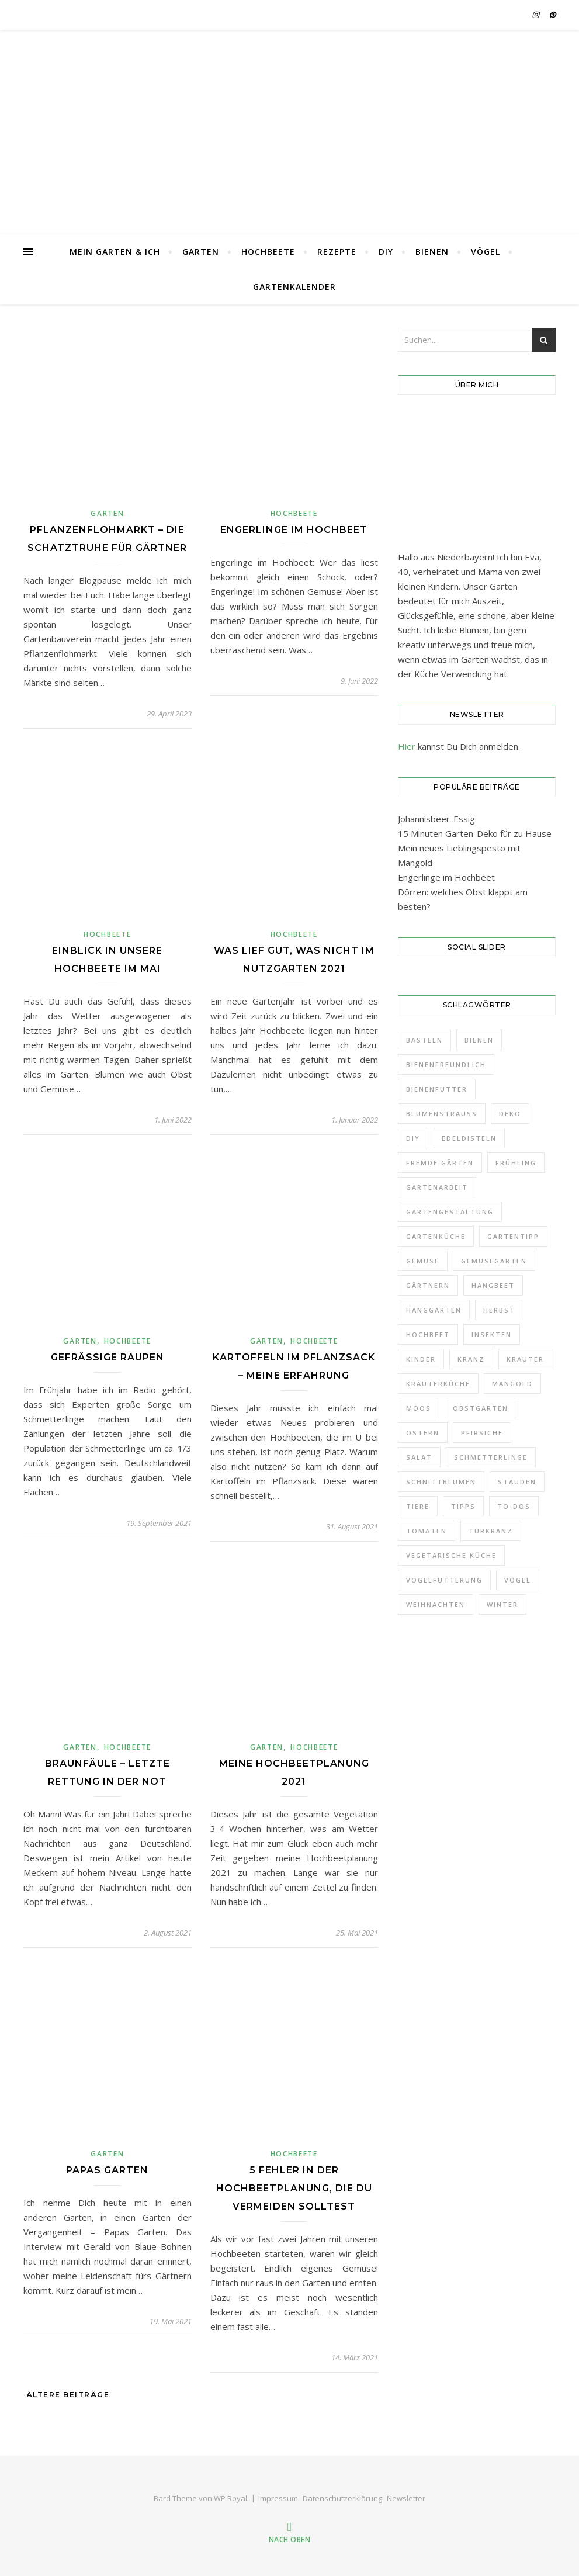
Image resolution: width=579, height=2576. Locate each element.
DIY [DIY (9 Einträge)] (413, 1138)
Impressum (278, 2498)
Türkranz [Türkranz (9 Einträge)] (491, 1530)
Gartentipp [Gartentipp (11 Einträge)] (513, 1236)
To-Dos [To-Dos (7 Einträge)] (514, 1506)
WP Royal (230, 2498)
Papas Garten (107, 2170)
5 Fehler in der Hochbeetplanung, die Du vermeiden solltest (294, 2188)
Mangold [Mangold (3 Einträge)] (512, 1383)
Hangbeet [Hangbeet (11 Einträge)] (493, 1285)
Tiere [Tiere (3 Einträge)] (417, 1506)
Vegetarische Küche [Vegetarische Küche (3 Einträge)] (451, 1555)
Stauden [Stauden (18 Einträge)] (517, 1481)
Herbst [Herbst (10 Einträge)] (499, 1310)
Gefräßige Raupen (107, 1357)
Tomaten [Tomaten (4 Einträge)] (426, 1530)
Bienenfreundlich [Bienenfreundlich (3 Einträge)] (446, 1064)
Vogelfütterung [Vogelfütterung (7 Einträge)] (444, 1580)
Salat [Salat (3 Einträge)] (419, 1457)
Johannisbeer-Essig (436, 819)
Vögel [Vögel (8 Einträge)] (517, 1580)
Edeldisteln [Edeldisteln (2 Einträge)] (469, 1138)
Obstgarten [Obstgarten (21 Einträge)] (480, 1408)
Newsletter (406, 2498)
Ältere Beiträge (66, 2394)
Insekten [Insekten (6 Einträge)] (491, 1334)
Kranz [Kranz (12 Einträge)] (471, 1359)
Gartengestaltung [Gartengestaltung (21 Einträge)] (450, 1211)
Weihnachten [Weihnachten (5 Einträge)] (435, 1604)
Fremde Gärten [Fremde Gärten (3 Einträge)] (440, 1162)
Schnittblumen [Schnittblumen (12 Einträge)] (441, 1481)
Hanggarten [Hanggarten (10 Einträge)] (434, 1310)
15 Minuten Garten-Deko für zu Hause (475, 833)
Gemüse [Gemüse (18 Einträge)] (422, 1260)
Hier (406, 746)
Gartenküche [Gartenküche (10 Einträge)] (436, 1236)
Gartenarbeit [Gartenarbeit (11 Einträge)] (437, 1187)
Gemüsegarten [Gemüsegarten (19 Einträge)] (494, 1260)
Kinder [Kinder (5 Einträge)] (421, 1359)
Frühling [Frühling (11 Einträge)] (515, 1162)
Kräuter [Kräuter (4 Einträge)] (525, 1359)
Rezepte (336, 251)
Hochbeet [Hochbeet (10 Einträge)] (428, 1334)
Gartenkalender (294, 286)
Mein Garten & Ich (115, 251)
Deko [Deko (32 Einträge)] (510, 1113)
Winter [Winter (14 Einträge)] (502, 1604)
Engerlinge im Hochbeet (293, 529)
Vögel (485, 251)
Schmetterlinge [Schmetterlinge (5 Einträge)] (491, 1457)
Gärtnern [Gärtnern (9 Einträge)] (428, 1285)
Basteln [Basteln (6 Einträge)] (424, 1040)
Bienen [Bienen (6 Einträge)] (479, 1040)
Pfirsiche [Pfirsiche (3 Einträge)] (482, 1432)
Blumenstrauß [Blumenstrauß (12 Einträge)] (441, 1113)
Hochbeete (268, 251)
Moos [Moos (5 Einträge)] (418, 1408)
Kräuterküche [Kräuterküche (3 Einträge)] (438, 1383)
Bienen (432, 251)
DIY (386, 251)
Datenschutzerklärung (342, 2498)
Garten (200, 251)
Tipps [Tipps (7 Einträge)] (463, 1506)
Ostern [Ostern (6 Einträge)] (422, 1432)
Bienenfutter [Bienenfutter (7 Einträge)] (436, 1089)
